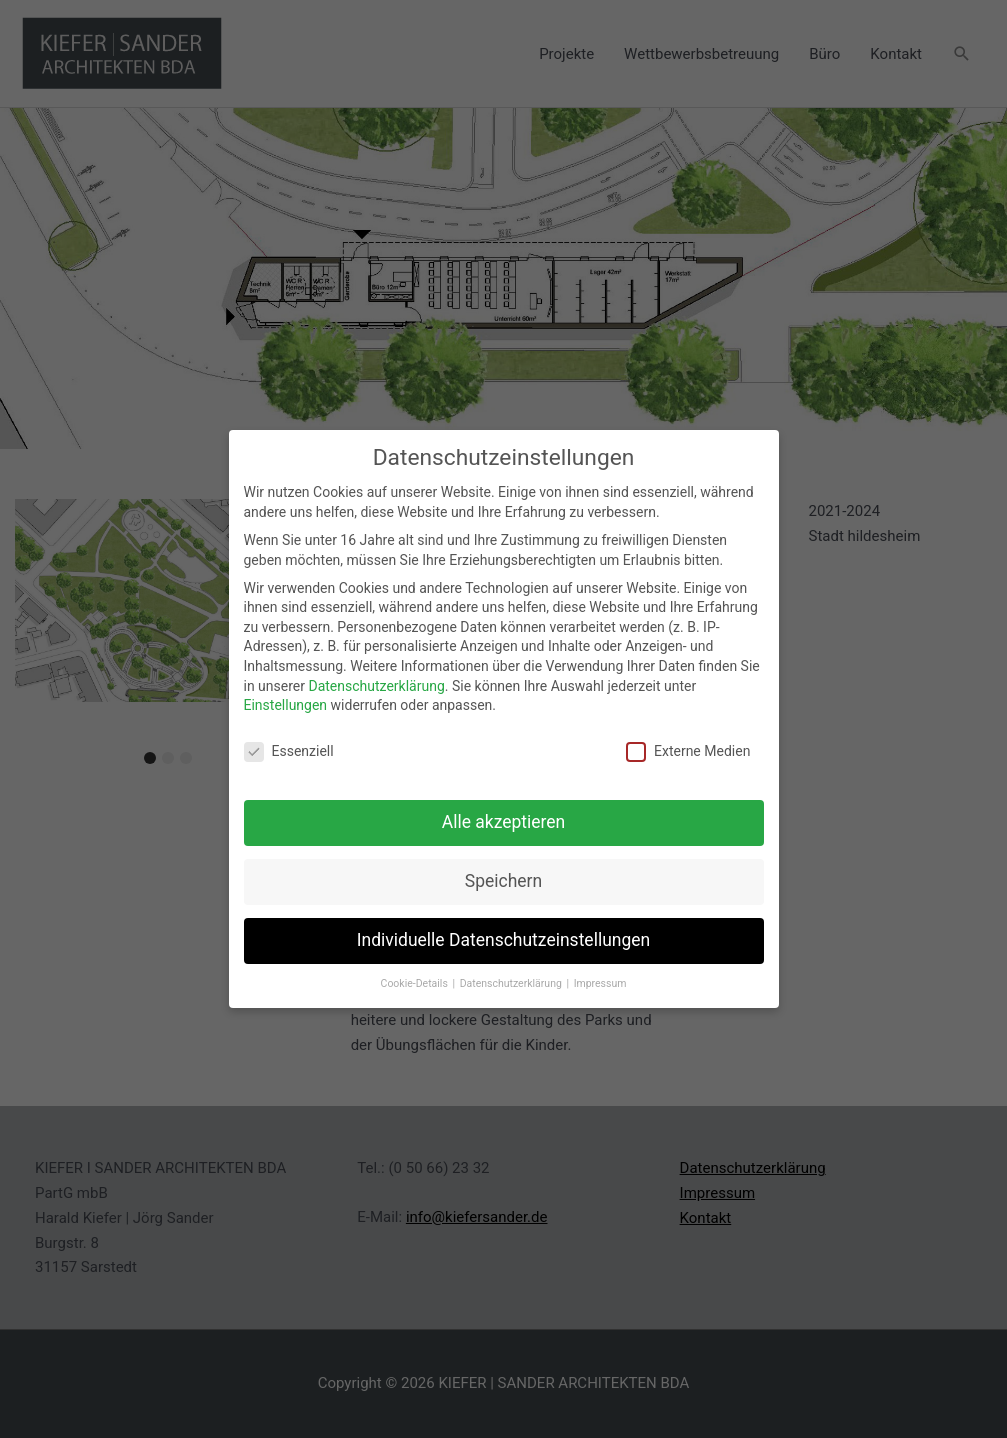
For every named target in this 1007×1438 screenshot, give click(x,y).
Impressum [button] (600, 981)
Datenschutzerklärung (376, 684)
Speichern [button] (503, 879)
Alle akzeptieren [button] (504, 820)
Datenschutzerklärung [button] (512, 981)
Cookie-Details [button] (416, 981)
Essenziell (289, 750)
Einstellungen (286, 704)
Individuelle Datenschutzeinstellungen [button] (503, 938)
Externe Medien (688, 750)
